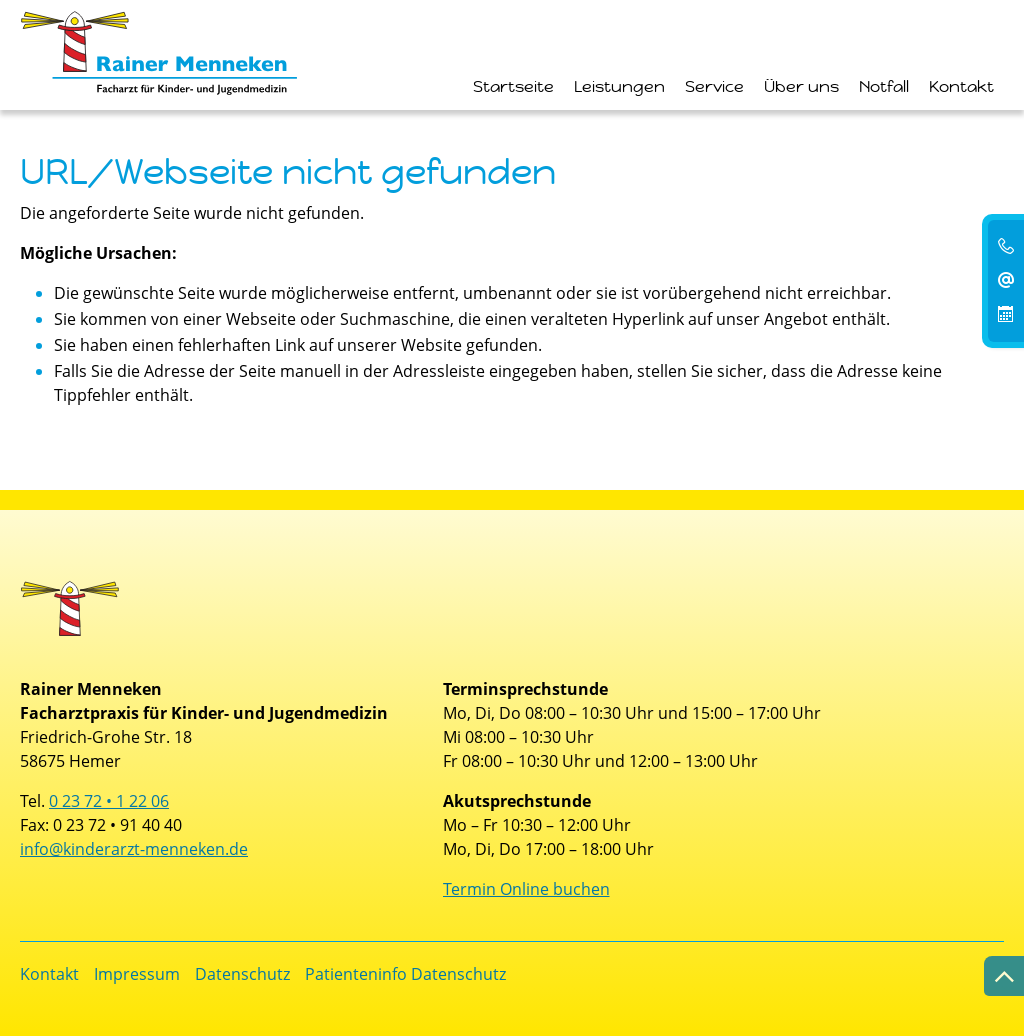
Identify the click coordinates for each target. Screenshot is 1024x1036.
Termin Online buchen (526, 889)
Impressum (137, 974)
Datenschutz (242, 974)
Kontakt (961, 87)
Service (714, 87)
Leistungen (619, 87)
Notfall (884, 87)
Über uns (801, 87)
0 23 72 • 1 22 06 (109, 801)
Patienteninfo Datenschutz (405, 974)
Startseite (513, 87)
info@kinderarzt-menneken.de (134, 849)
